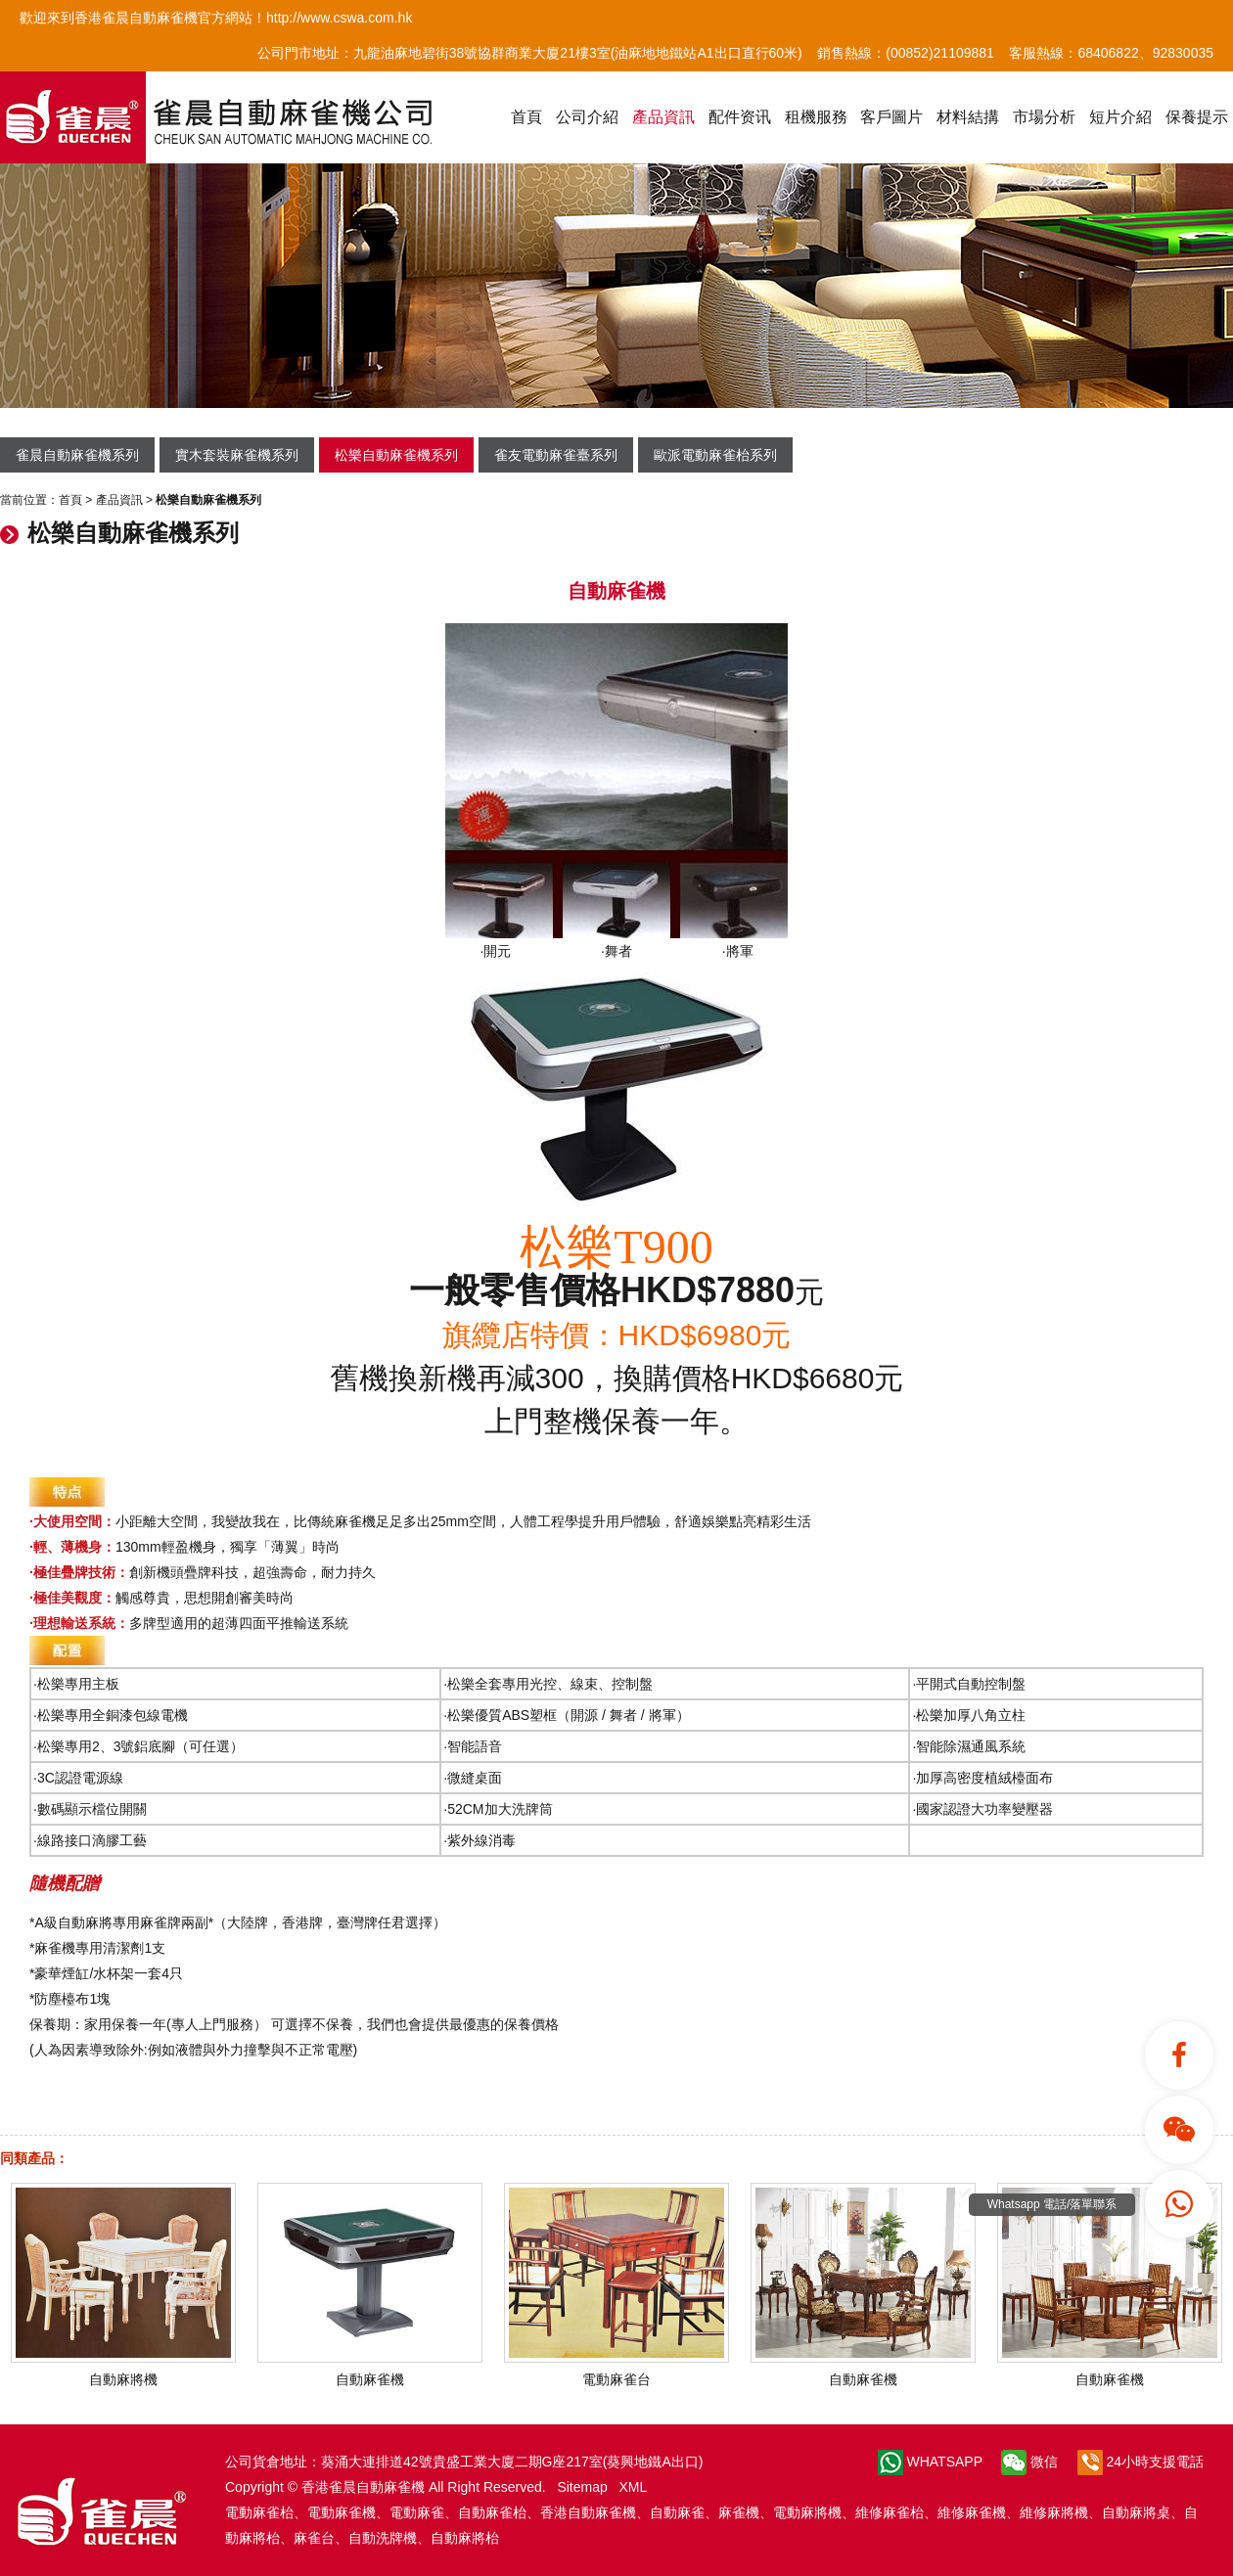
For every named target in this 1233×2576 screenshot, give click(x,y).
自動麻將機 (123, 2371)
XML (632, 2487)
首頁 (526, 117)
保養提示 (1196, 117)
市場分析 (1044, 117)
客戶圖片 (891, 117)
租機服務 (816, 117)
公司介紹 (587, 117)
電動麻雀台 (616, 2371)
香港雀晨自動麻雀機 (363, 2487)
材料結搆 (967, 117)
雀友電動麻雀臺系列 (555, 455)
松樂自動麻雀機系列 (396, 455)
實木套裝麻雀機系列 (236, 455)
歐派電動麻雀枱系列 (715, 455)
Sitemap (582, 2487)
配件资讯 (739, 117)
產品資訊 (663, 117)
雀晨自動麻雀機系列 (77, 455)
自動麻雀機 (369, 2371)
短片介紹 (1120, 117)
